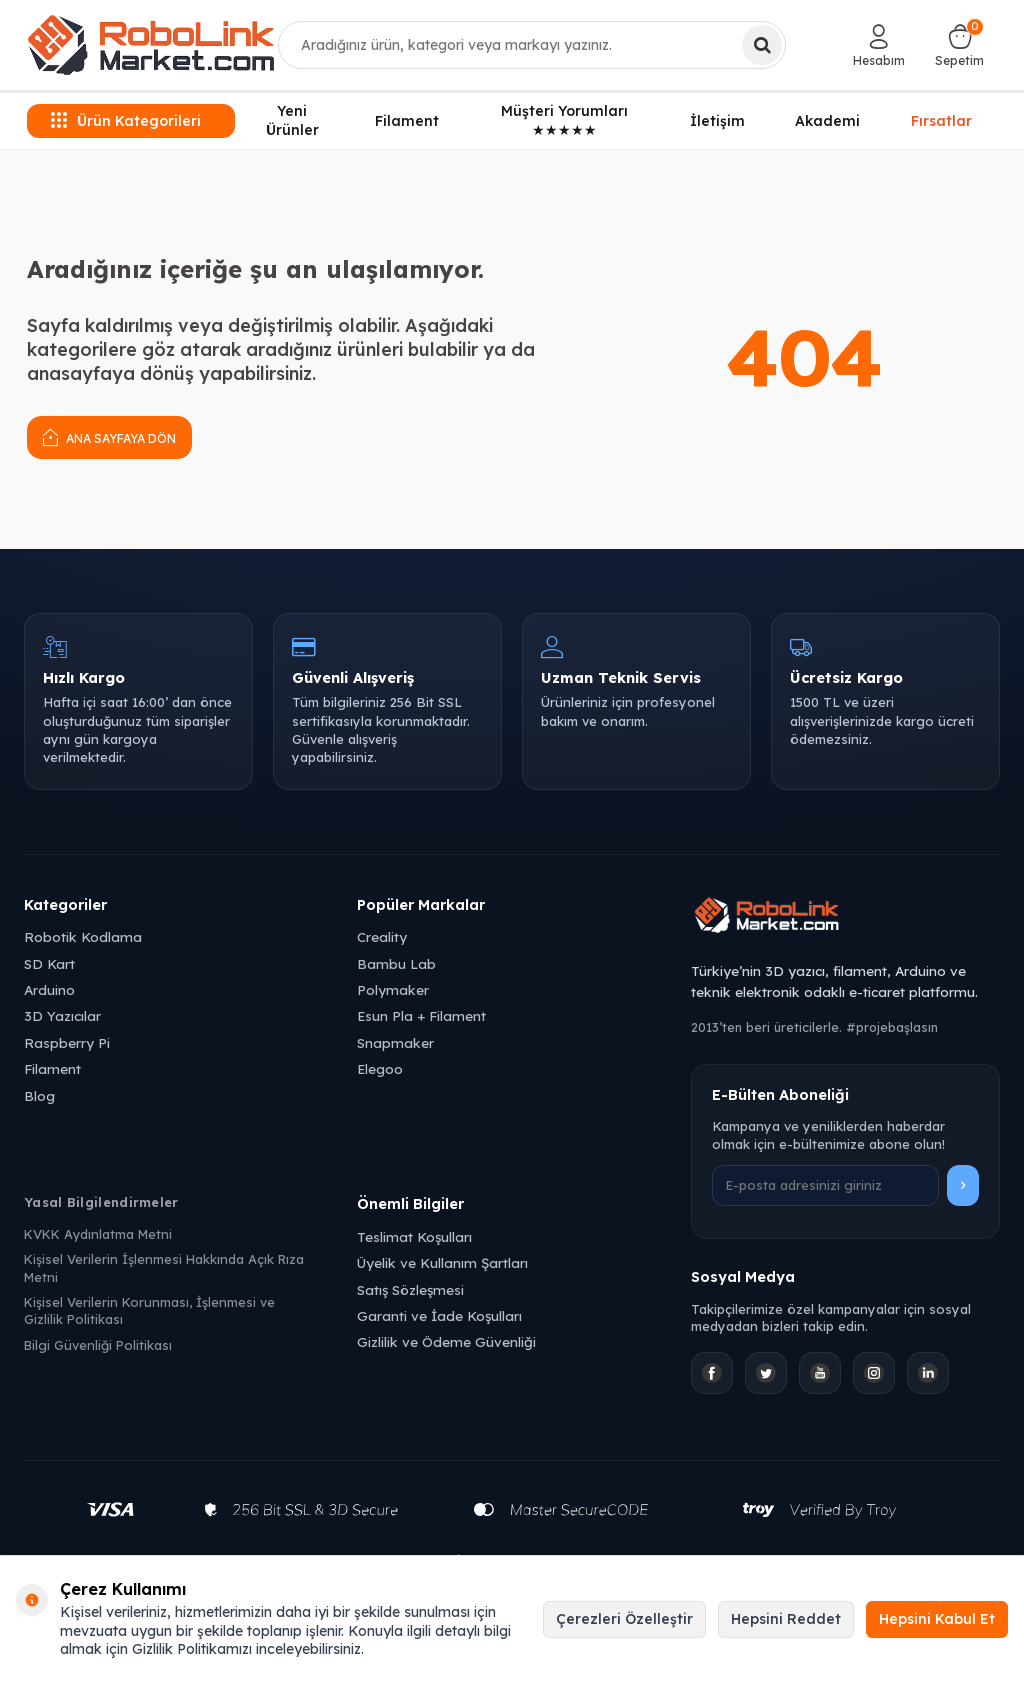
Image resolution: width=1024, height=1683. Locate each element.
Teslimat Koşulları (414, 1236)
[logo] (151, 45)
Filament (407, 121)
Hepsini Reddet (786, 1619)
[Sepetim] (959, 45)
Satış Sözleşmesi (410, 1289)
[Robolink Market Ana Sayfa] (845, 918)
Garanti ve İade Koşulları (439, 1315)
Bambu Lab (396, 963)
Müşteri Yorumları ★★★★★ (564, 120)
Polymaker (393, 989)
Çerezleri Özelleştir (624, 1619)
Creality (382, 936)
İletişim (717, 121)
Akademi (827, 121)
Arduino (49, 989)
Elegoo (380, 1068)
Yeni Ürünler (292, 120)
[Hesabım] (879, 45)
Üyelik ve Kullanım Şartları (442, 1262)
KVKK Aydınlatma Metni (98, 1234)
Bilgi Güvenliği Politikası (98, 1345)
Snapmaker (395, 1042)
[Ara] (762, 45)
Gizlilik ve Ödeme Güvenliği (446, 1341)
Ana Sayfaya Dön (109, 436)
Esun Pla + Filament (421, 1015)
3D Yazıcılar (62, 1015)
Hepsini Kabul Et (937, 1619)
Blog (39, 1095)
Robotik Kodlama (83, 936)
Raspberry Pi (67, 1042)
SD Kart (49, 963)
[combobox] (532, 45)
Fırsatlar (941, 119)
